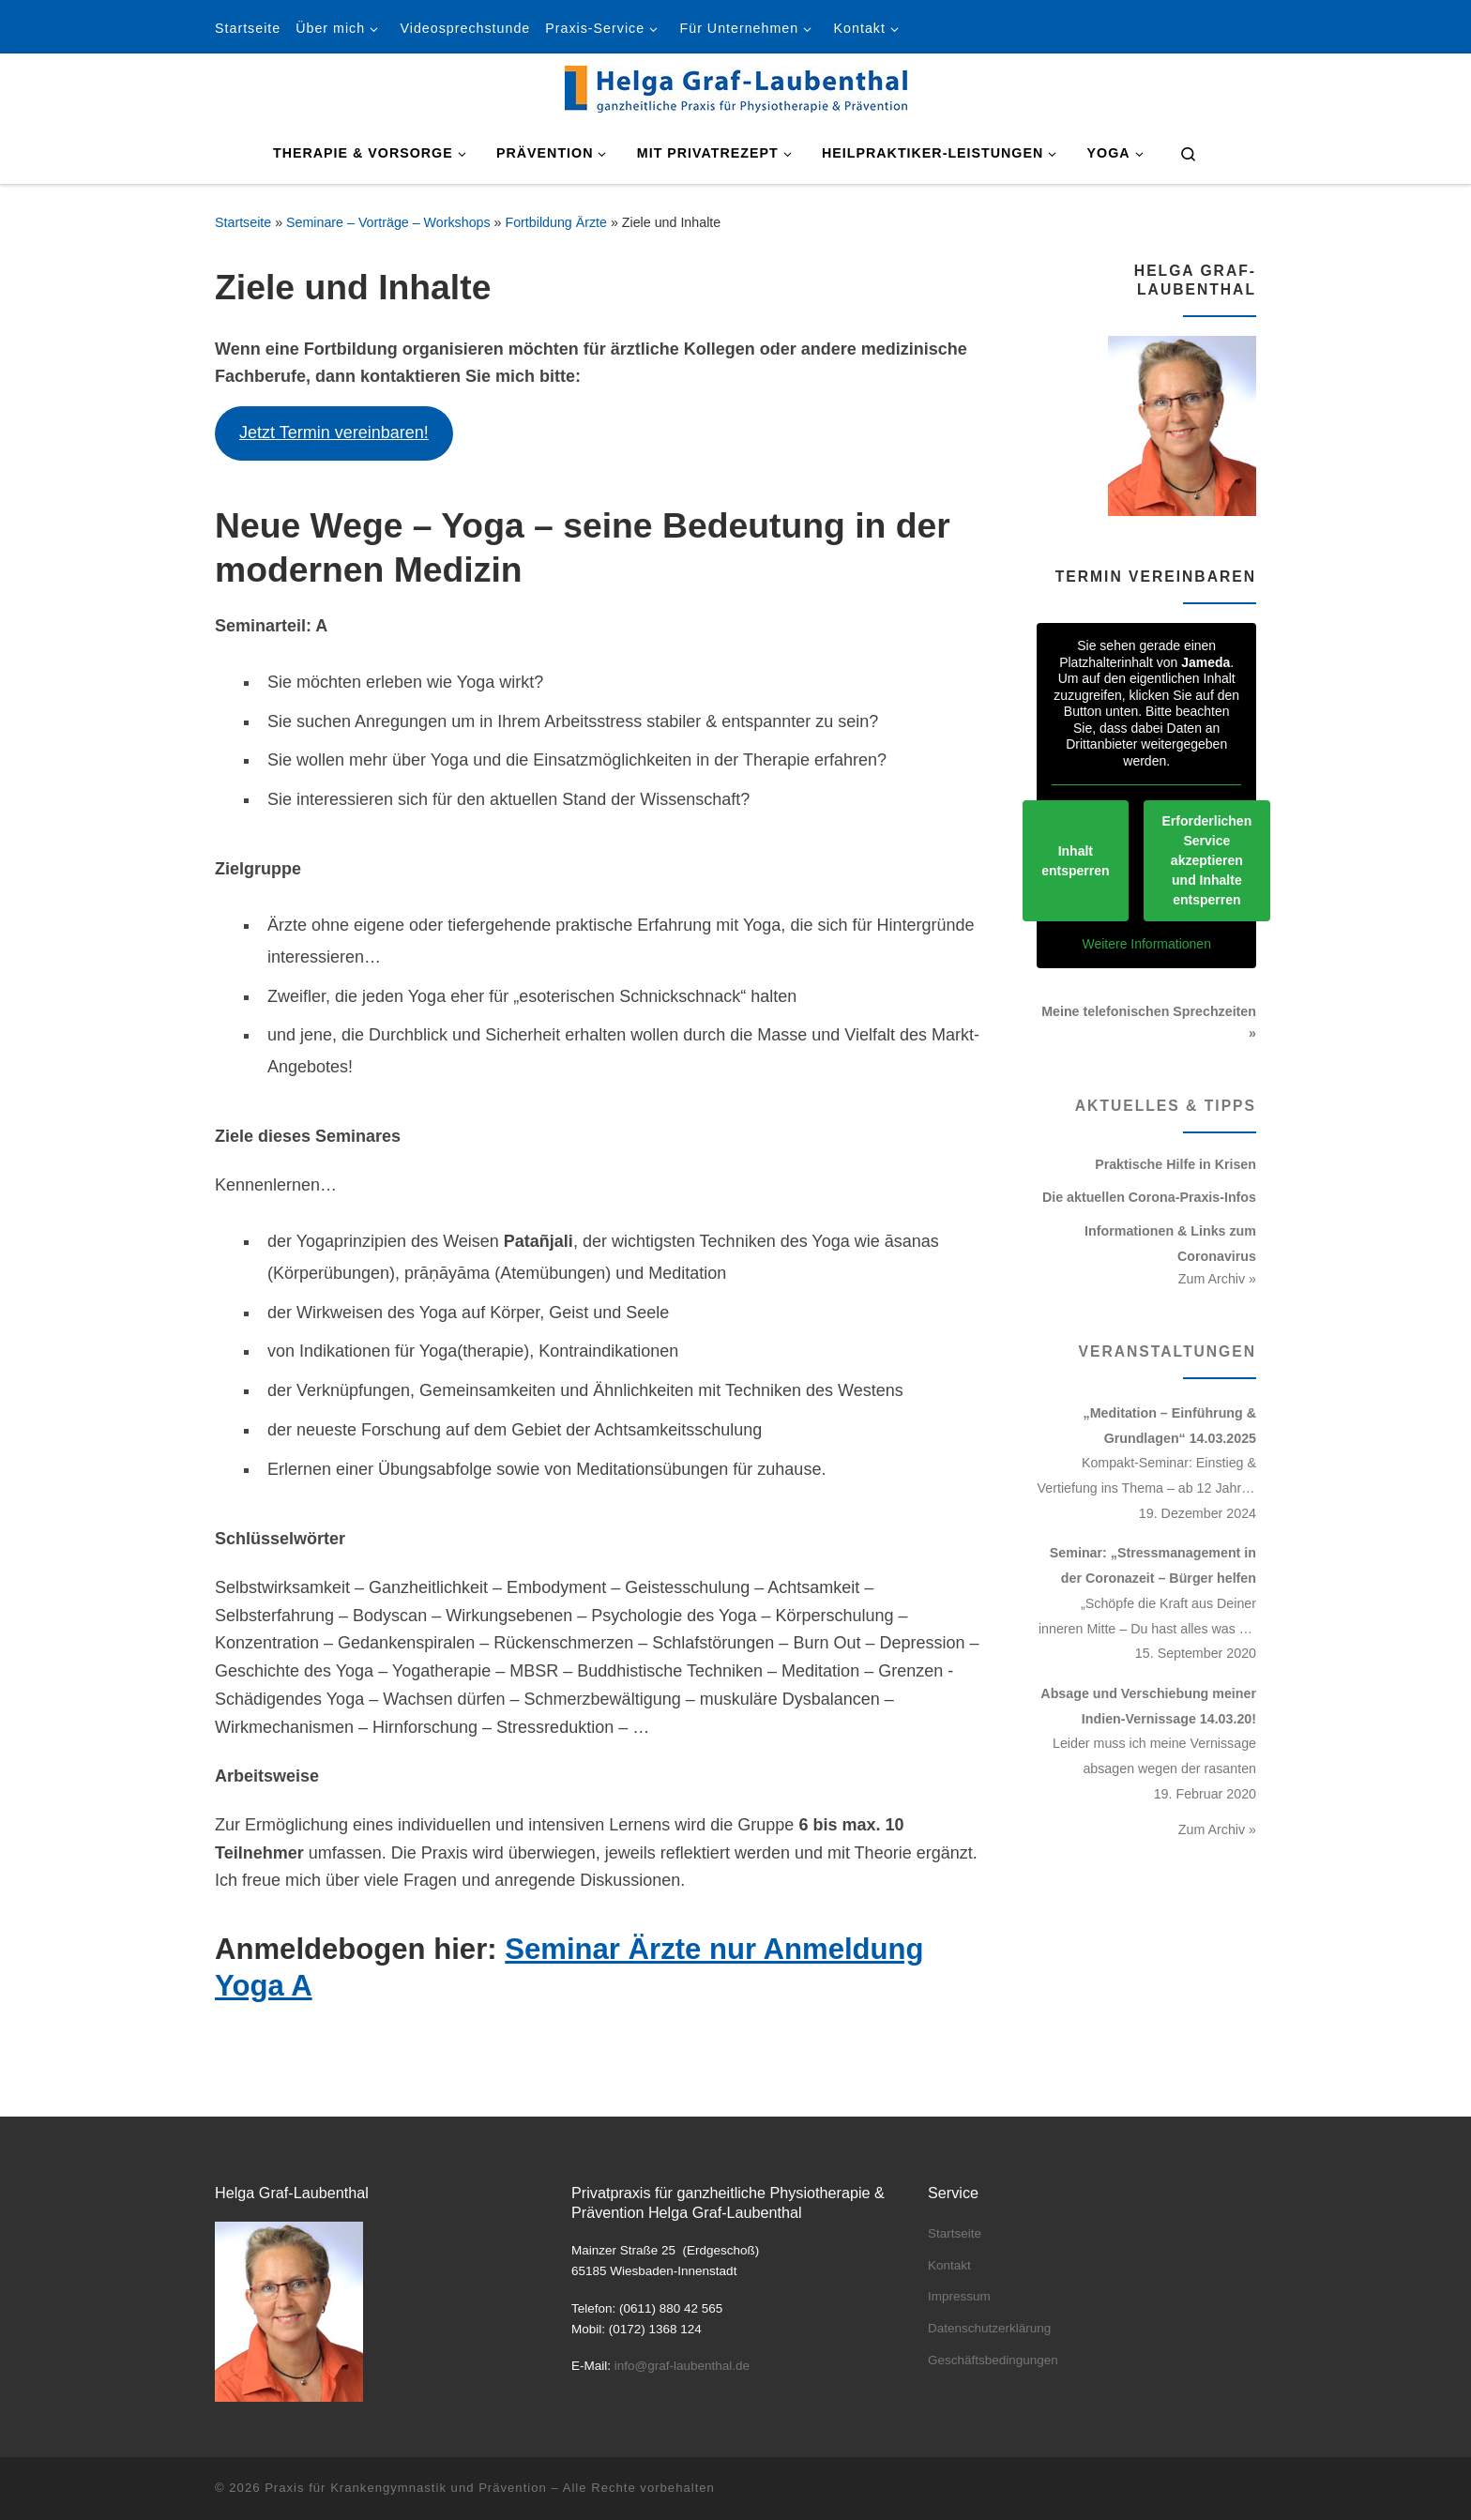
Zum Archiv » (1217, 1278)
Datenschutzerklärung (989, 2328)
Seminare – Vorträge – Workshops (388, 222)
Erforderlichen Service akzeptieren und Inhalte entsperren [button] (1206, 860)
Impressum (959, 2296)
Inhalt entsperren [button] (1075, 860)
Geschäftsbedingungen (993, 2360)
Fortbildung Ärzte (556, 222)
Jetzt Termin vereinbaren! (334, 432)
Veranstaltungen (1167, 1351)
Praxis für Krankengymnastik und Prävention (406, 2488)
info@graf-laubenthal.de (682, 2366)
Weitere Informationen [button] (1146, 943)
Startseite (243, 222)
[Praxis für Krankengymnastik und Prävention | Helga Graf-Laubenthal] (736, 86)
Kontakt (949, 2265)
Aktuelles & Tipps (1165, 1106)
